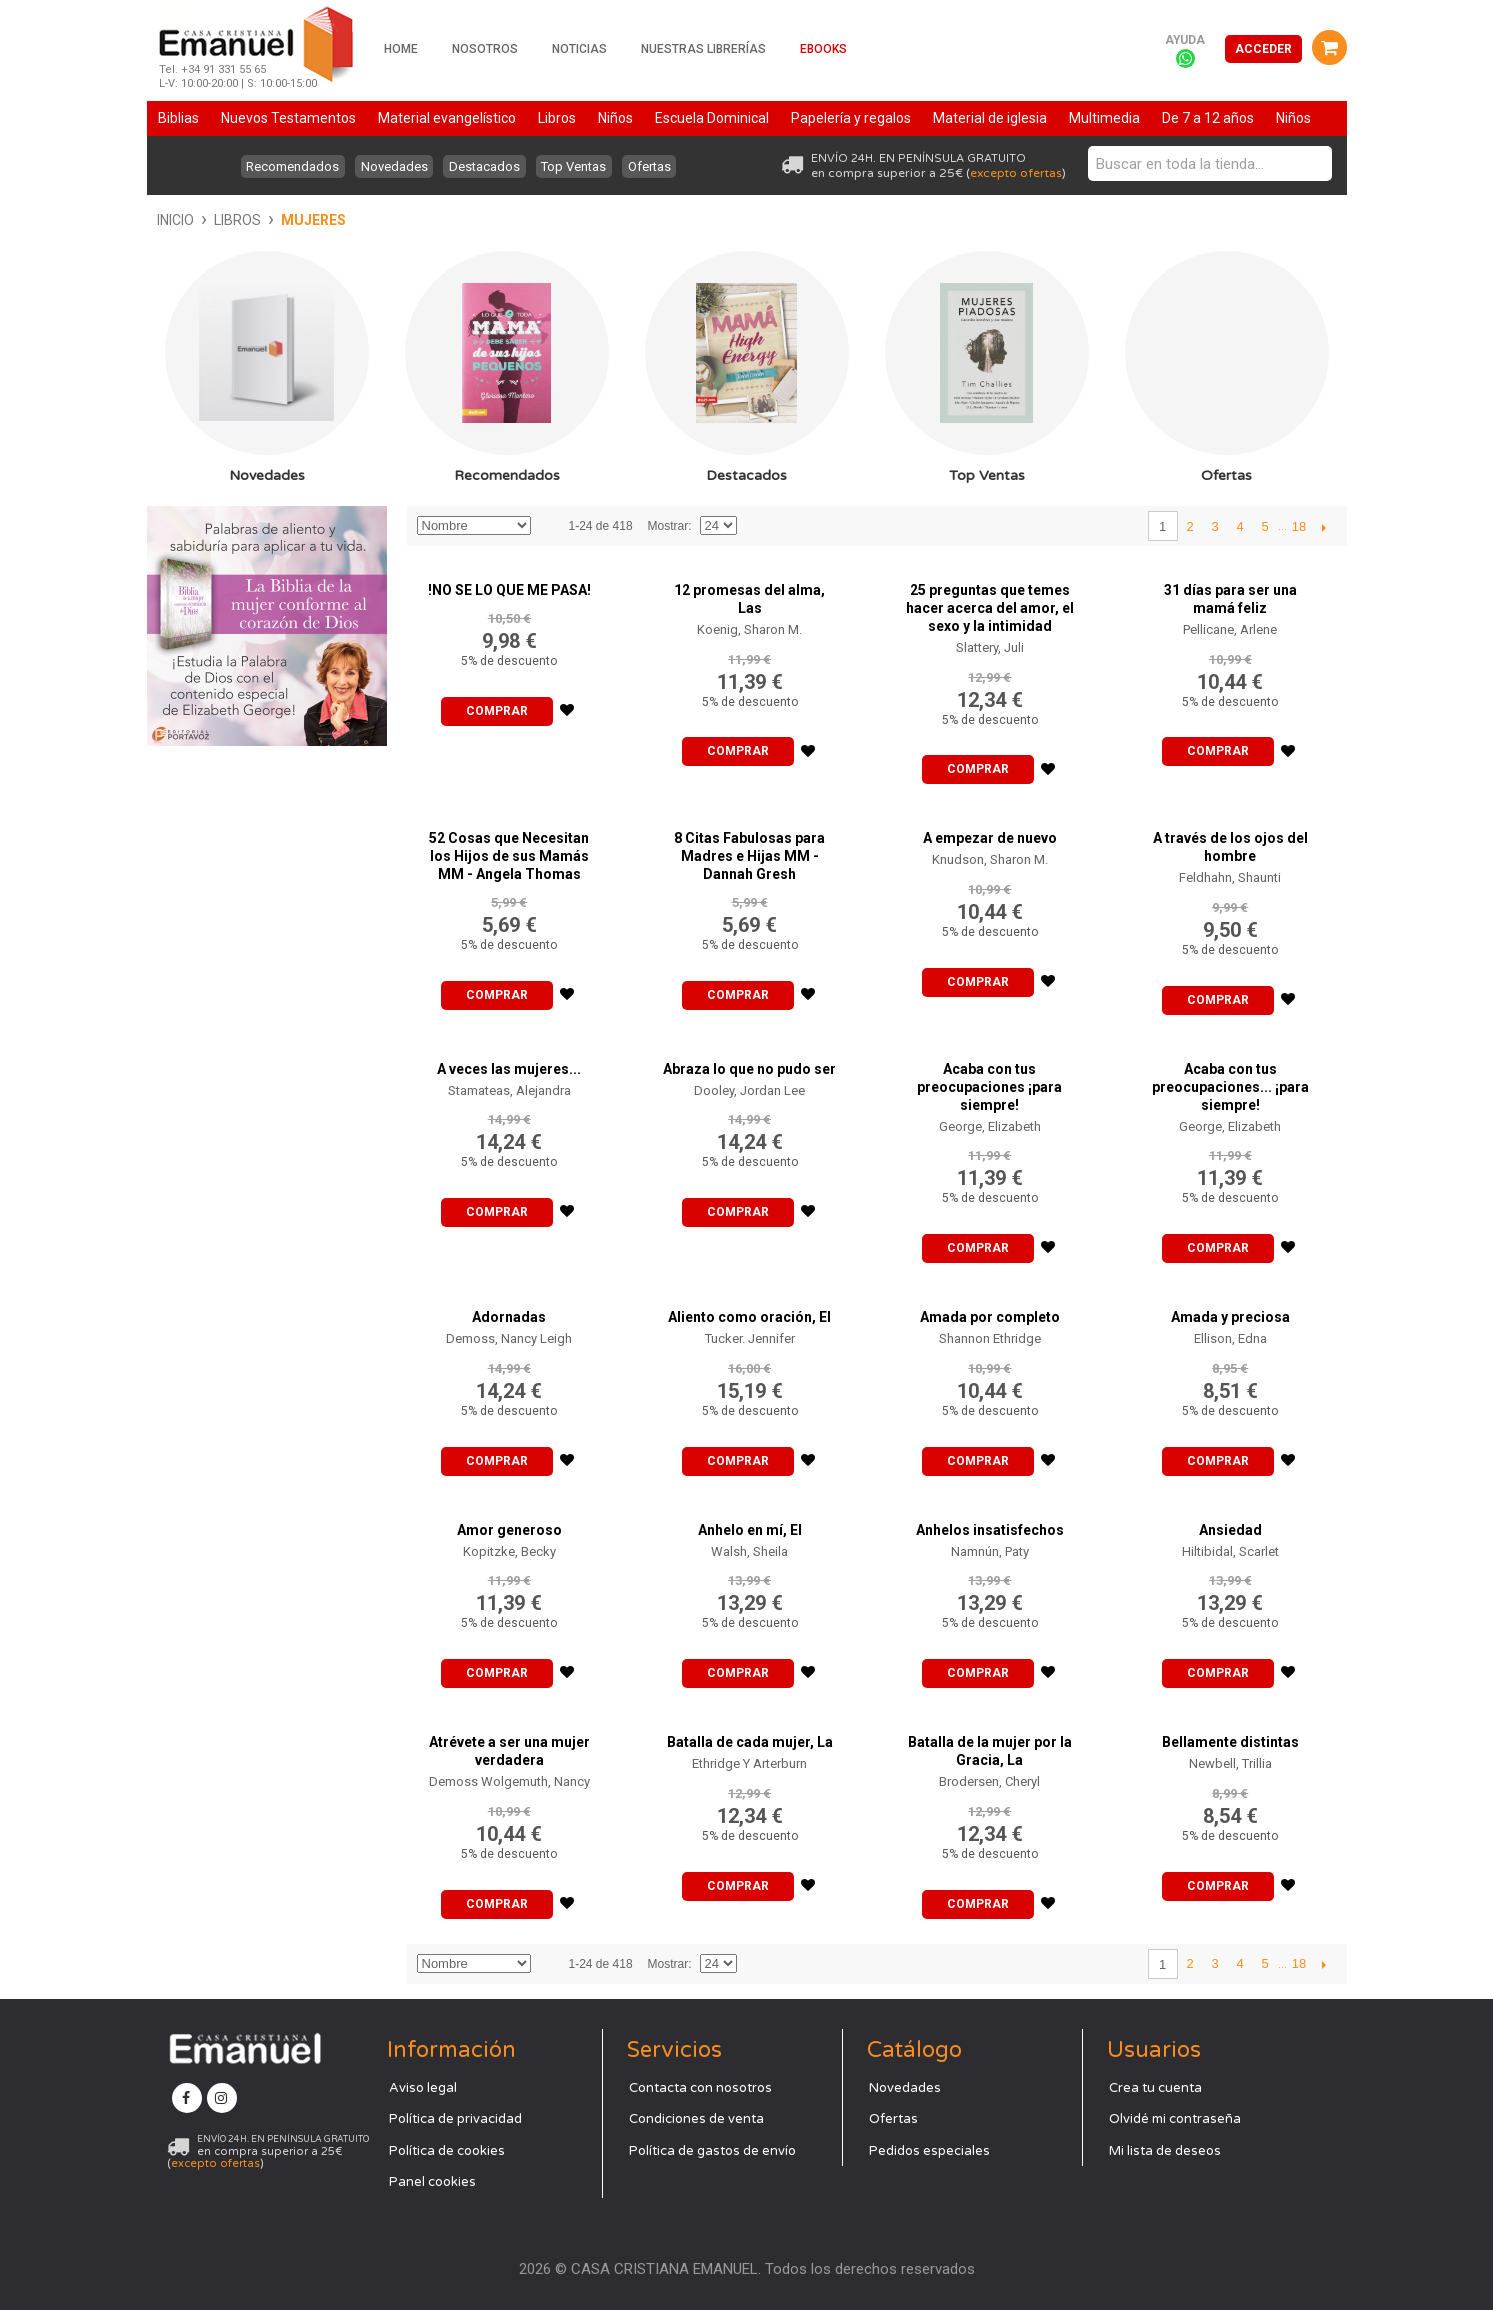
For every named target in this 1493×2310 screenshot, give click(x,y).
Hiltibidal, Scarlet (1230, 1551)
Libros (237, 220)
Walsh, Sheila (749, 1551)
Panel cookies (432, 2182)
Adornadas (509, 1317)
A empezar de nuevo (990, 838)
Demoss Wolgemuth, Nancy (509, 1781)
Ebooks (823, 49)
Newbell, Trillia (1230, 1763)
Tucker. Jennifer (750, 1338)
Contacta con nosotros (700, 2088)
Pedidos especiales (929, 2151)
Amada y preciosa (1230, 1317)
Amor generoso (509, 1530)
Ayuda (1185, 40)
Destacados (484, 166)
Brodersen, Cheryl (989, 1781)
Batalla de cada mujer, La (750, 1742)
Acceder (1263, 49)
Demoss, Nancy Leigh (509, 1338)
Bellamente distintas (1230, 1742)
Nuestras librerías (703, 49)
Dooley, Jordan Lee (749, 1090)
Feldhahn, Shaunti (1230, 877)
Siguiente (1324, 527)
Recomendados (283, 166)
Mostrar (668, 526)
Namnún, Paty (990, 1551)
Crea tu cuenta (1155, 2088)
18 (1299, 526)
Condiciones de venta (696, 2119)
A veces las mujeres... (509, 1069)
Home (401, 49)
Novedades (389, 166)
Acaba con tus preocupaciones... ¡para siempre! (1230, 1087)
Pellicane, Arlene (1230, 629)
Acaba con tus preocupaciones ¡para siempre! (989, 1087)
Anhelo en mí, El (750, 1530)
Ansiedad (1230, 1530)
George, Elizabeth (990, 1126)
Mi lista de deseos (1165, 2151)
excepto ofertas (1016, 173)
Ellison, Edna (1230, 1338)
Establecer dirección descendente (549, 526)
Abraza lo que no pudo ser (749, 1069)
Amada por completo (990, 1317)
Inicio (175, 220)
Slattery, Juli (990, 647)
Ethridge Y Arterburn (749, 1763)
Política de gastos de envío (712, 2151)
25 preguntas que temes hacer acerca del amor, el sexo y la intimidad (990, 608)
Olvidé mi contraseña (1175, 2119)
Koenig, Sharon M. (749, 629)
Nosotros (485, 49)
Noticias (579, 49)
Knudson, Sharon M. (990, 859)
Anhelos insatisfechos (990, 1530)
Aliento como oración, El (749, 1317)
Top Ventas (578, 166)
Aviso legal (423, 2088)
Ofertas (658, 166)
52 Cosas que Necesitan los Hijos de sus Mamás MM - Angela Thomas (509, 856)
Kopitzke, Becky (509, 1551)
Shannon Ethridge (990, 1338)
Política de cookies (447, 2151)
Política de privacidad (455, 2119)
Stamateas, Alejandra (509, 1090)
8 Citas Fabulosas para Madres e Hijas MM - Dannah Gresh (749, 856)
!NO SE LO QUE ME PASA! (509, 590)
